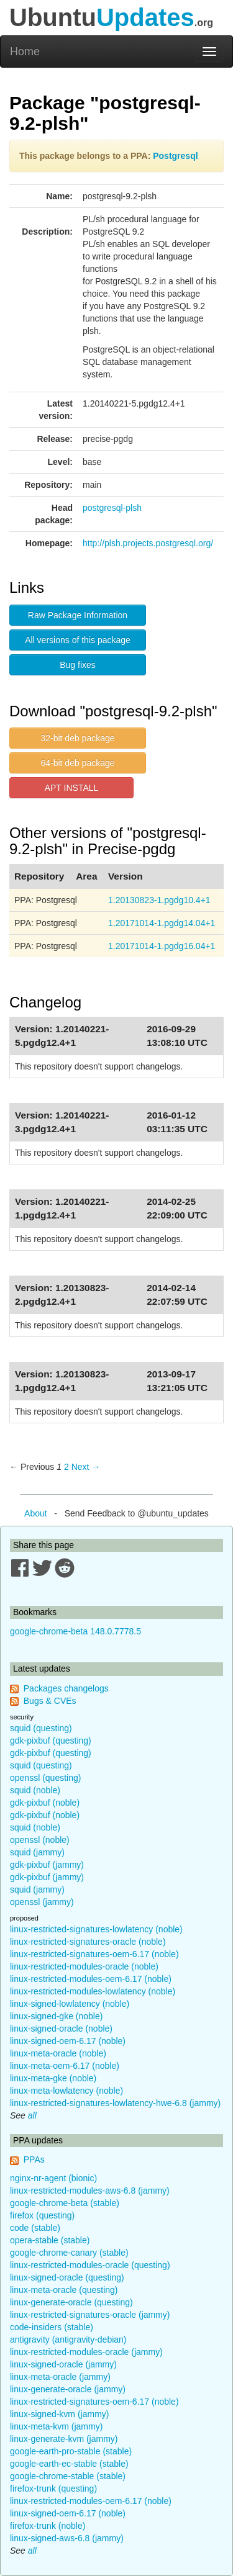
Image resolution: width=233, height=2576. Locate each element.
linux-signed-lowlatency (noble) (69, 2004)
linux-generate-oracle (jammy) (68, 2389)
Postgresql (175, 156)
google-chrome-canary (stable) (69, 2253)
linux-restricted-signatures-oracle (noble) (88, 1942)
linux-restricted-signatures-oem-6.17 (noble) (94, 1954)
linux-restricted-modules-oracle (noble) (84, 1966)
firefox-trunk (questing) (53, 2488)
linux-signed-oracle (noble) (61, 2028)
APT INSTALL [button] (72, 788)
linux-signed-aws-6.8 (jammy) (67, 2538)
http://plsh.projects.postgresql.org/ (148, 543)
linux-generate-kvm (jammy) (63, 2439)
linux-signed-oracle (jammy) (63, 2364)
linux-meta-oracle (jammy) (60, 2377)
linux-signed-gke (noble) (56, 2016)
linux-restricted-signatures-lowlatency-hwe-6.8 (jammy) (115, 2103)
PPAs (34, 2159)
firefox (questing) (42, 2215)
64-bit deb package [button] (77, 763)
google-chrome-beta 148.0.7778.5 (75, 1631)
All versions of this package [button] (77, 640)
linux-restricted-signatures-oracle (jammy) (90, 2315)
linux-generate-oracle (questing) (71, 2302)
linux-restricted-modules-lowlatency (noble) (92, 1991)
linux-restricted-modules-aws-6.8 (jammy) (90, 2190)
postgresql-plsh (112, 508)
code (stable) (35, 2228)
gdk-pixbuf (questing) (50, 1740)
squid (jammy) (37, 1852)
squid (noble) (35, 1790)
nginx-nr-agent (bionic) (53, 2178)
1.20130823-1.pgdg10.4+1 (159, 900)
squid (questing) (41, 1728)
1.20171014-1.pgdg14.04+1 (161, 923)
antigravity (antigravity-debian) (68, 2339)
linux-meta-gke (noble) (53, 2078)
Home (25, 51)
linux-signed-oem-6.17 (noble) (68, 2041)
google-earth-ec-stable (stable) (69, 2464)
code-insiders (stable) (51, 2327)
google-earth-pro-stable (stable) (71, 2451)
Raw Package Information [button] (77, 615)
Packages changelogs (66, 1688)
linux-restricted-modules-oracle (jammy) (86, 2352)
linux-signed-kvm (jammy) (59, 2414)
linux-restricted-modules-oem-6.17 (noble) (90, 1979)
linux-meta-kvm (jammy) (56, 2426)
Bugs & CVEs (50, 1701)
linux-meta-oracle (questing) (64, 2290)
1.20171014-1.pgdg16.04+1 (161, 946)
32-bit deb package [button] (77, 738)
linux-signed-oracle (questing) (67, 2277)
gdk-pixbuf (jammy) (47, 1865)
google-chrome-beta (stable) (64, 2203)
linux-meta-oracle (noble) (58, 2053)
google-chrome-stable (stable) (68, 2476)
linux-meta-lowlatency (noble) (66, 2091)
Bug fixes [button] (78, 665)
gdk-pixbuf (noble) (45, 1803)
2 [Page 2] (66, 1467)
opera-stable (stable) (49, 2240)
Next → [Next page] (86, 1467)
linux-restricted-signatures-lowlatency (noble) (96, 1929)
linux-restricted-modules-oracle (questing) (90, 2265)
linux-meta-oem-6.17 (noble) (64, 2066)
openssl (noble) (40, 1840)
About (35, 1513)
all (32, 2115)
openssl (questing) (45, 1778)
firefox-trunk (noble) (47, 2526)
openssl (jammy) (42, 1902)
